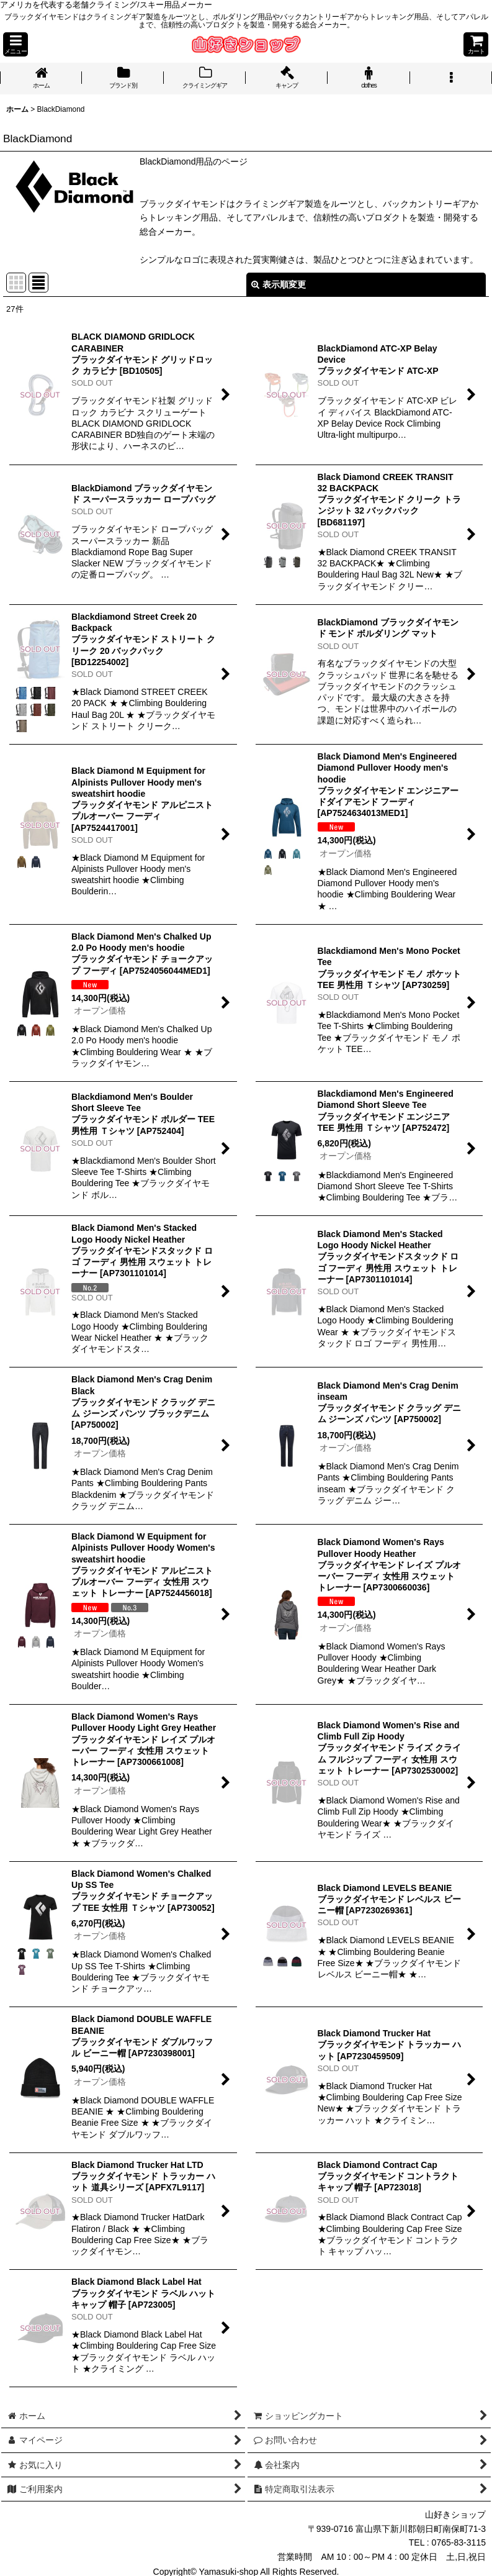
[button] (15, 44)
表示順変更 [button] (278, 284)
